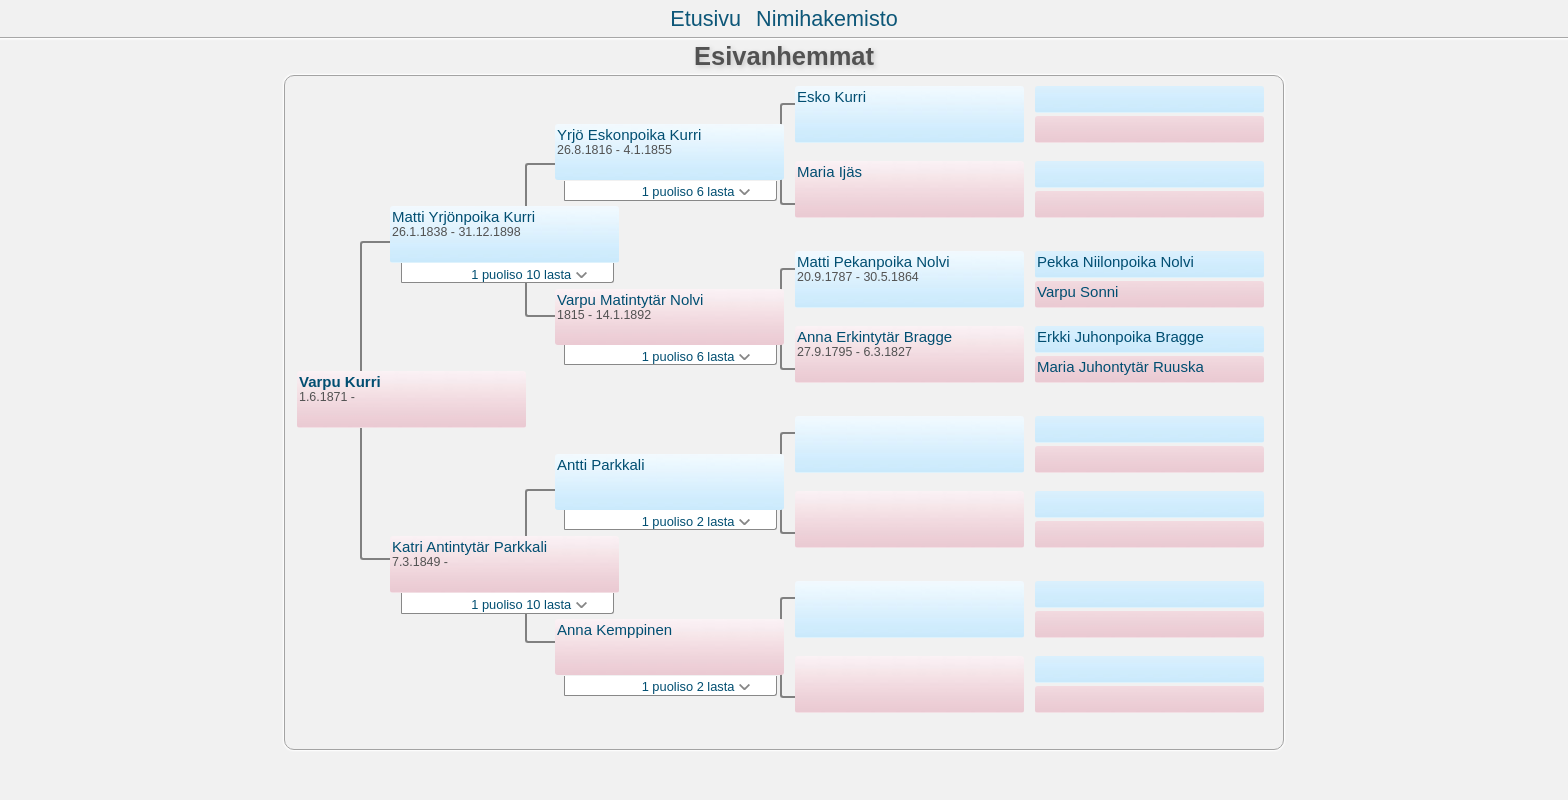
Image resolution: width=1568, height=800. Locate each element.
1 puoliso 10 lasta (529, 274)
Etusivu (705, 18)
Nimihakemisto (827, 18)
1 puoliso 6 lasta (696, 191)
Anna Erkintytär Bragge (874, 336)
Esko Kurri (831, 96)
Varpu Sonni (1077, 291)
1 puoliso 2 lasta (696, 521)
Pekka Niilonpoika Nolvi (1115, 261)
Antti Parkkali (601, 464)
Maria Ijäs (829, 171)
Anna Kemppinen (614, 629)
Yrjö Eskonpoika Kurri (629, 134)
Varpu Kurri (340, 381)
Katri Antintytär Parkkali (469, 546)
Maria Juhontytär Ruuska (1120, 366)
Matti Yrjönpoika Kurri (463, 216)
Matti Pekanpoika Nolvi (873, 261)
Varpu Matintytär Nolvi (630, 299)
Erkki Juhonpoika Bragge (1120, 336)
